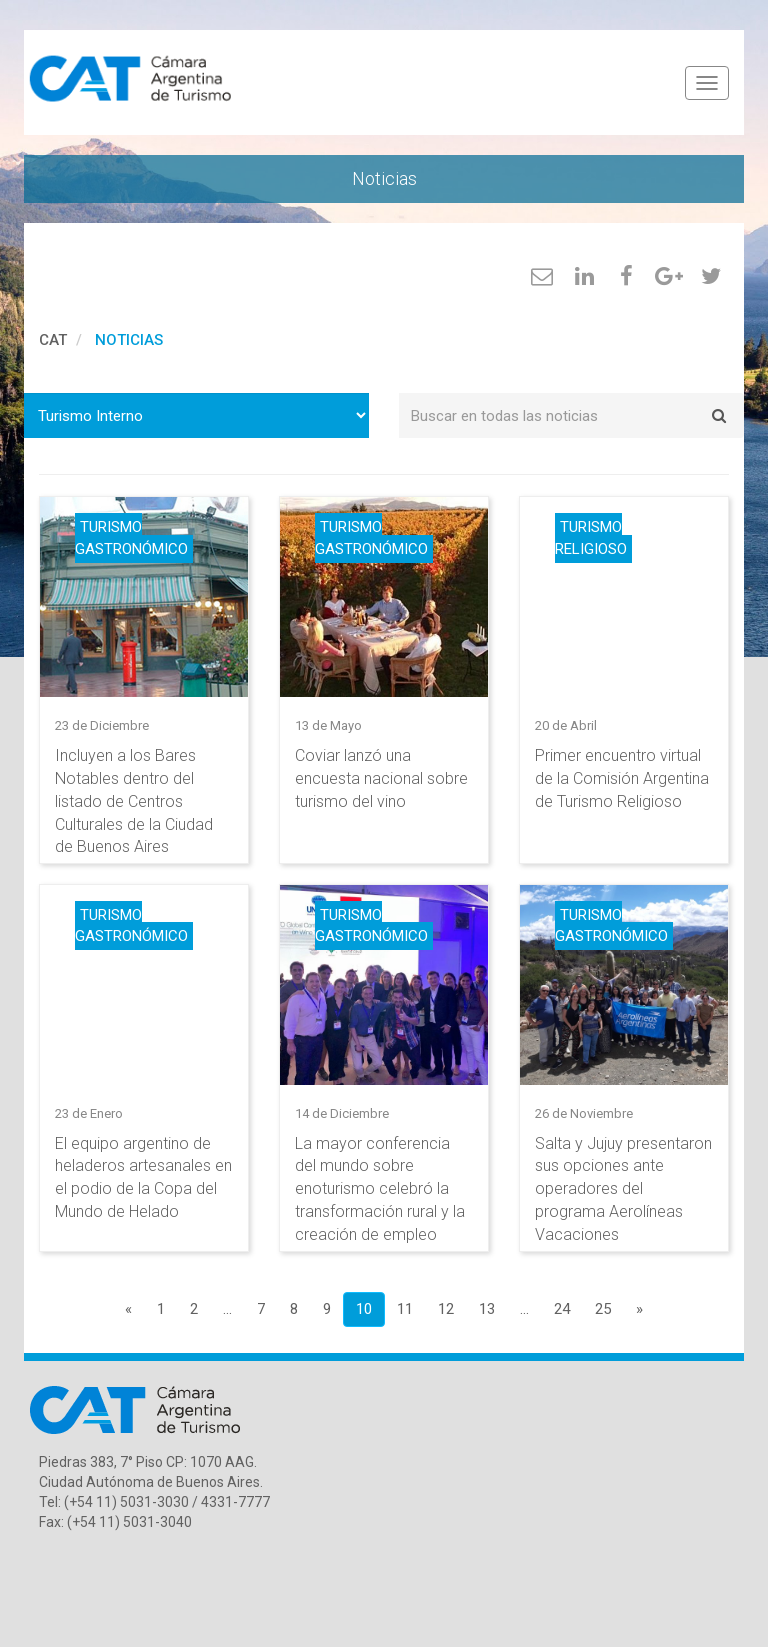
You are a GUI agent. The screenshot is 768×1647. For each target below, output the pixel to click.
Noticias (129, 340)
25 (603, 1309)
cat (53, 340)
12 (446, 1309)
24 (562, 1309)
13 (487, 1309)
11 (405, 1309)
